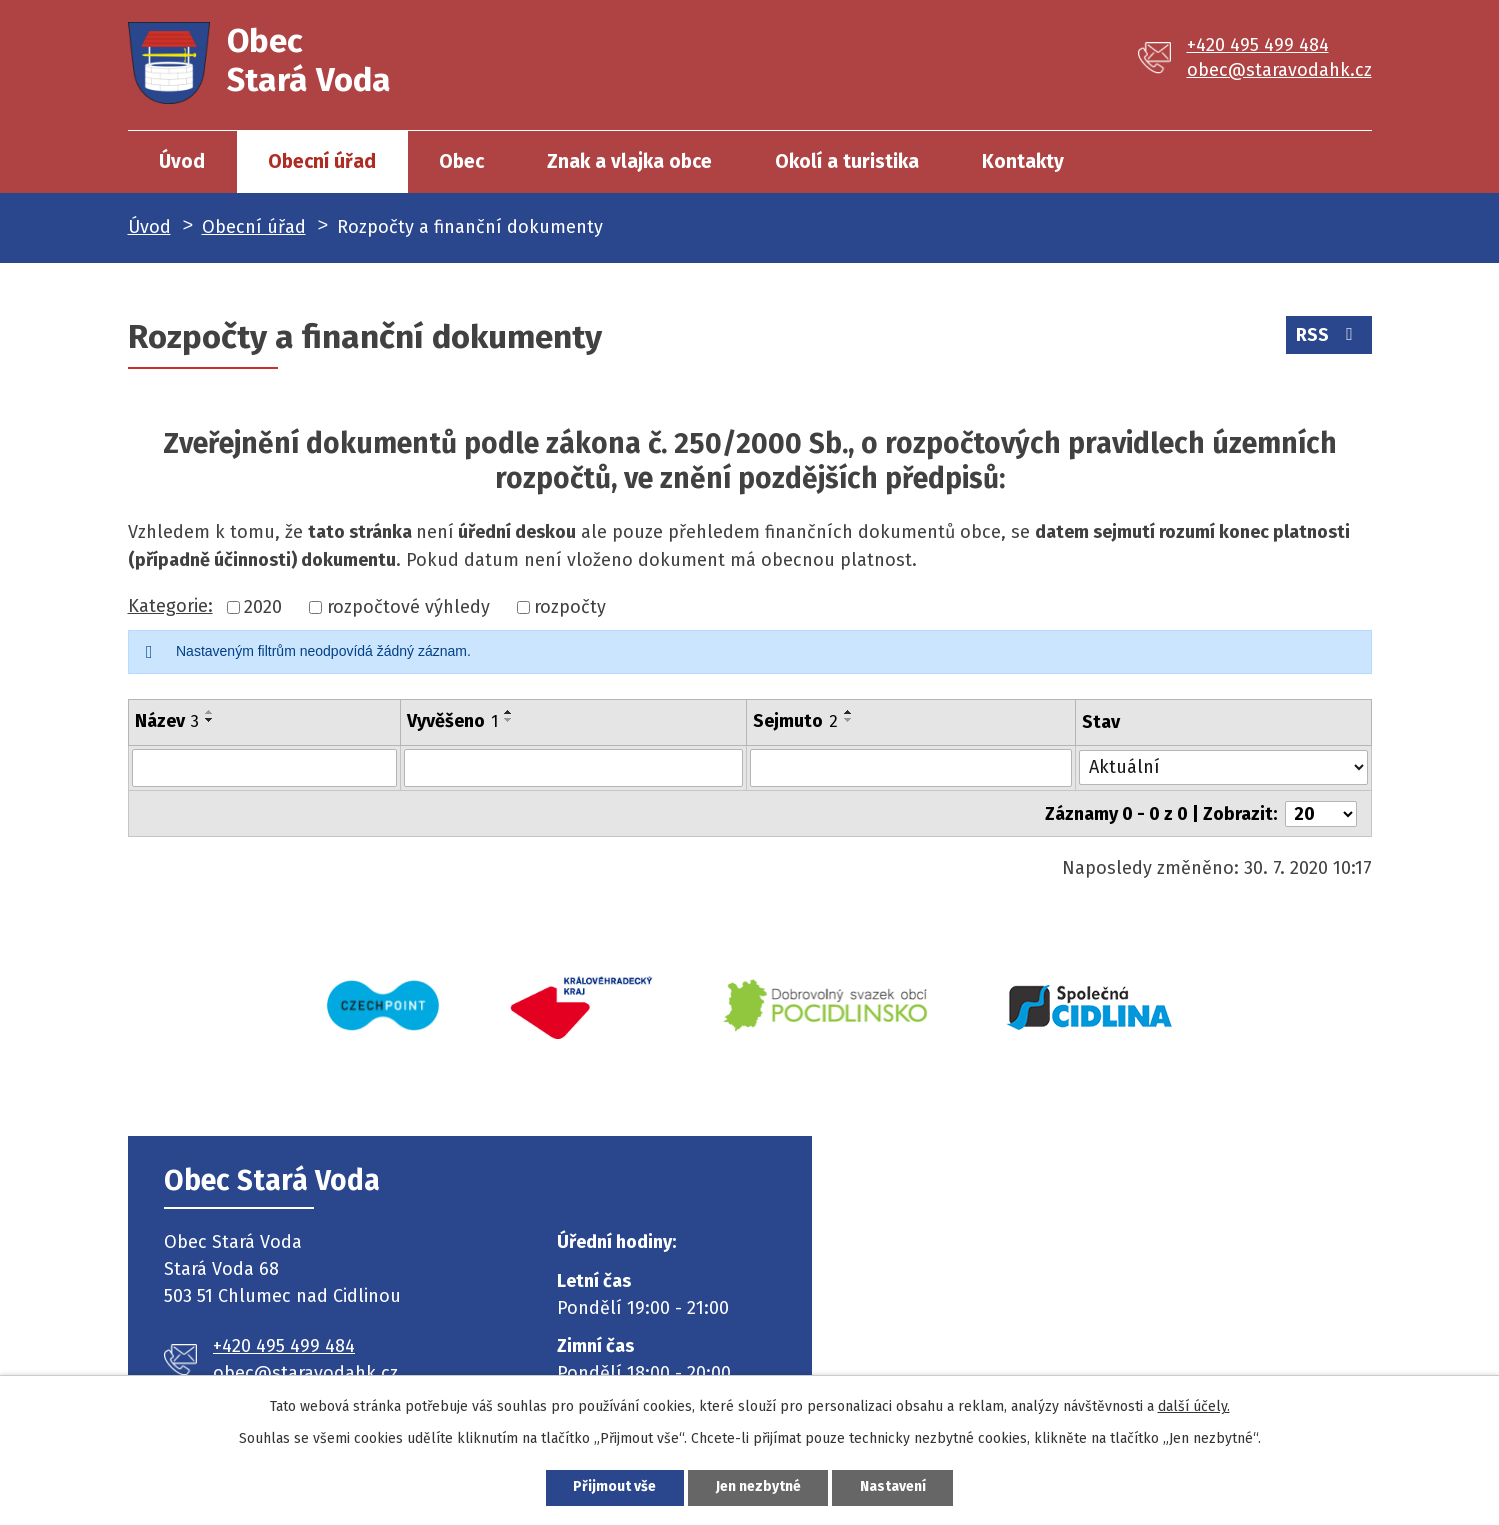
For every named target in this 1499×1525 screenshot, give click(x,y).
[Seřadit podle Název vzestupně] (210, 712)
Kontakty (1023, 161)
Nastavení (894, 1487)
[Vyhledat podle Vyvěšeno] (573, 768)
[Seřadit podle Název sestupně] (210, 720)
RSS (1328, 335)
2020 (263, 607)
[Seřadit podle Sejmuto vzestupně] (849, 712)
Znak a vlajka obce (629, 161)
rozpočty (570, 607)
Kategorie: (170, 606)
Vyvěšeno (452, 721)
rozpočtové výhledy (408, 607)
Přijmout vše (614, 1487)
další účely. (1194, 1406)
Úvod (182, 161)
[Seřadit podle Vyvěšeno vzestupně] (509, 712)
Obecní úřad (322, 161)
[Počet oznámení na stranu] (1321, 813)
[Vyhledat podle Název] (265, 768)
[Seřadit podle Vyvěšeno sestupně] (509, 720)
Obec (461, 161)
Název (167, 721)
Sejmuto (795, 721)
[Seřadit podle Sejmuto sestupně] (849, 720)
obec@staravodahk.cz (1279, 70)
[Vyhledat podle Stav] (1224, 766)
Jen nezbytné (758, 1487)
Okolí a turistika (847, 161)
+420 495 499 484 (1258, 45)
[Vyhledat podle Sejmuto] (911, 768)
